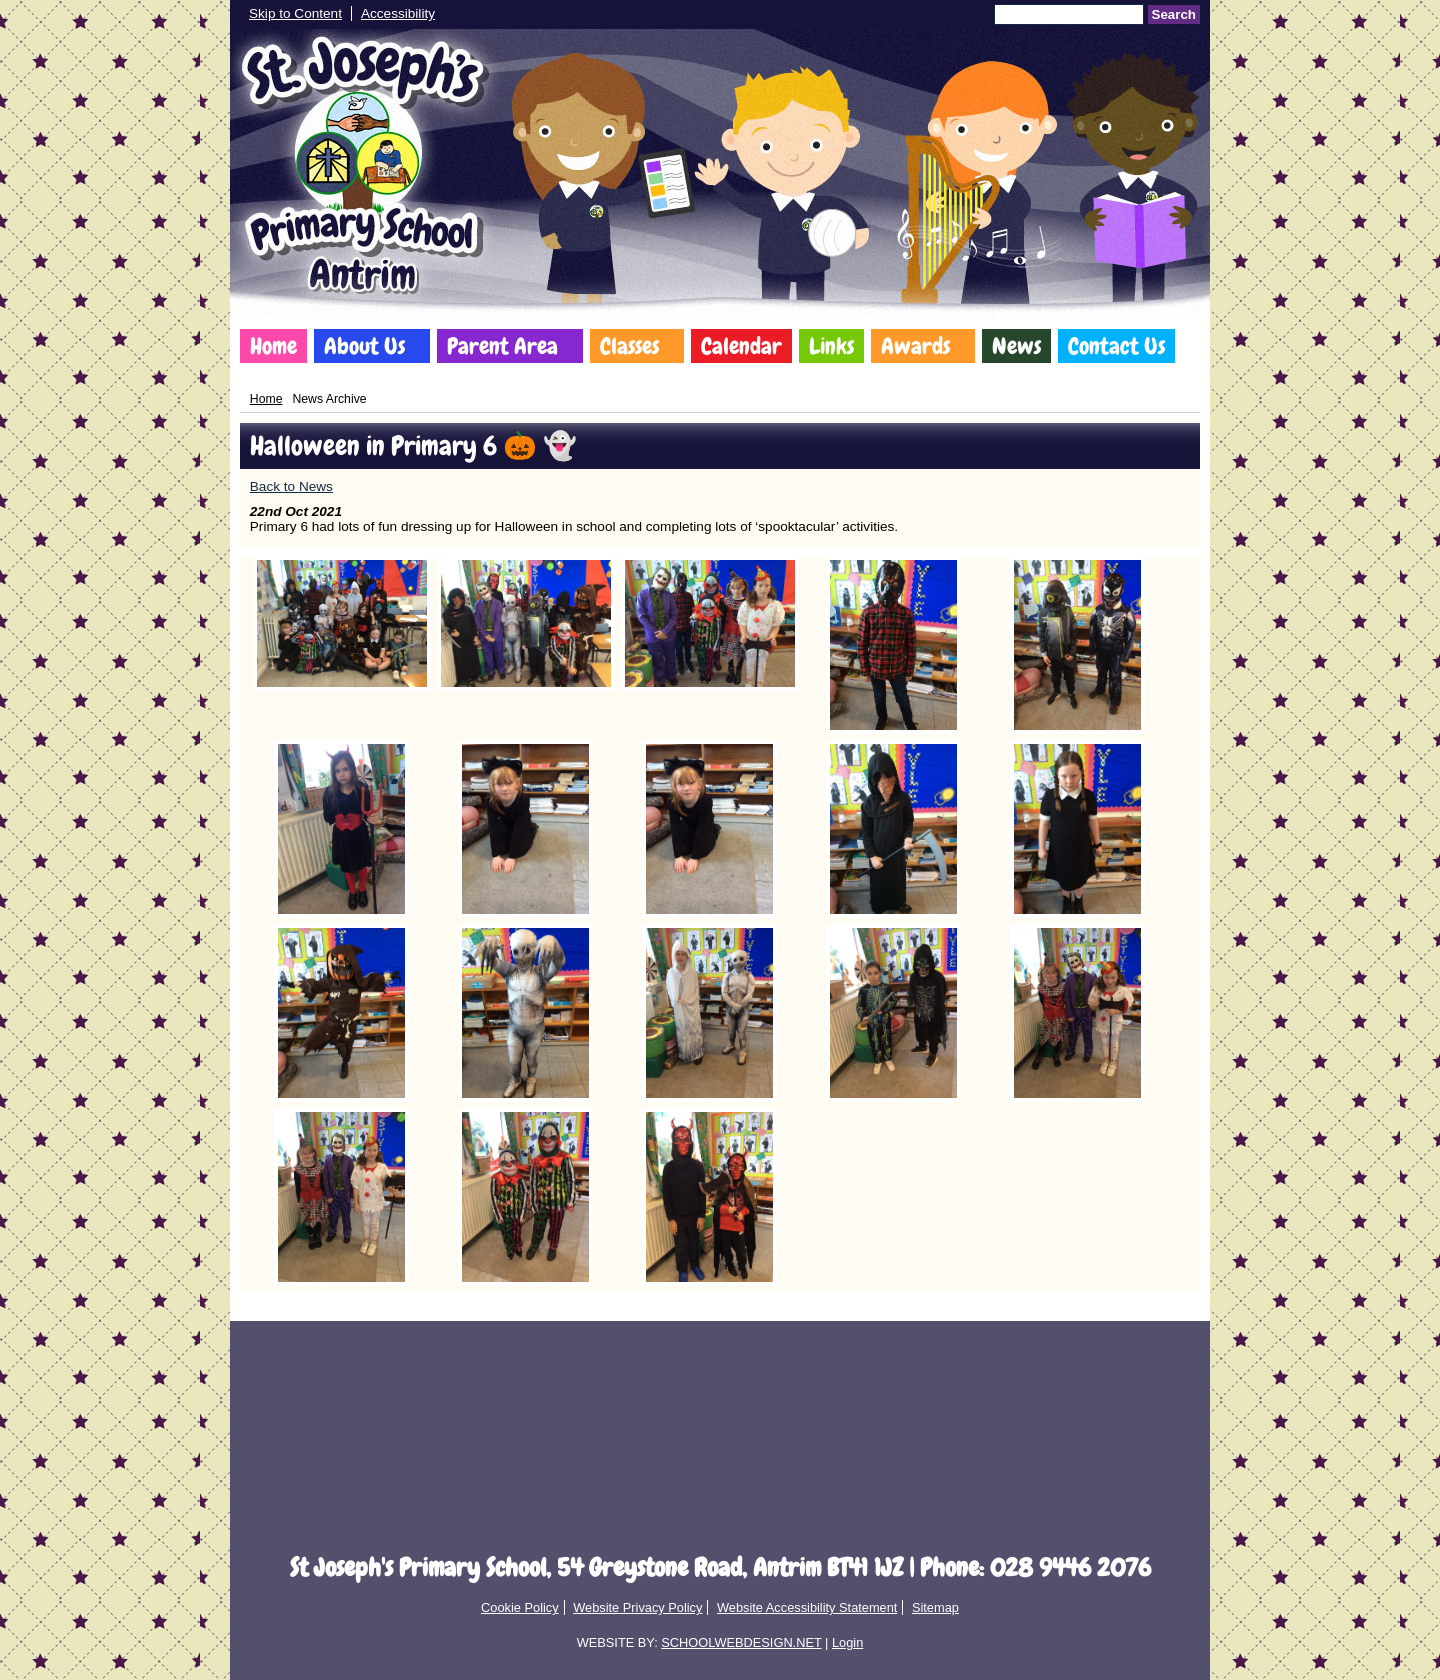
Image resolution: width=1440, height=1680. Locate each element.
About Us (364, 346)
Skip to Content (295, 13)
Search (1174, 14)
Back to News (291, 486)
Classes (629, 346)
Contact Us (1116, 346)
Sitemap (935, 1607)
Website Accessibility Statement (807, 1607)
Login (847, 1642)
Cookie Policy (520, 1607)
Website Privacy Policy (637, 1607)
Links (831, 346)
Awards (915, 346)
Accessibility (398, 13)
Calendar (741, 346)
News (1016, 346)
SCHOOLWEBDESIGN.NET (741, 1642)
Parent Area (502, 346)
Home (273, 346)
